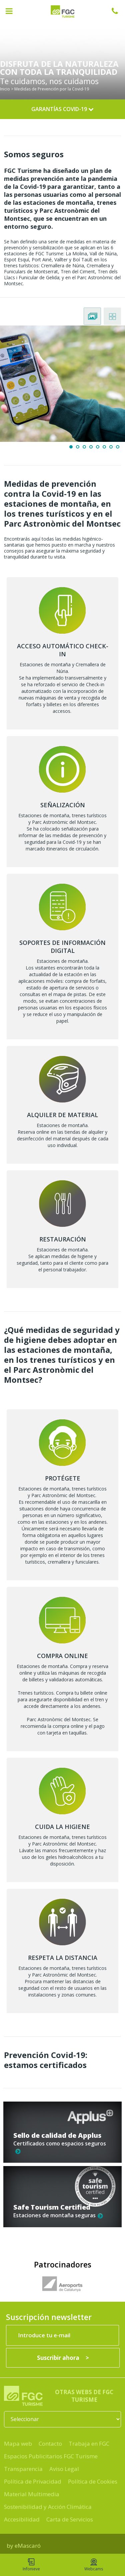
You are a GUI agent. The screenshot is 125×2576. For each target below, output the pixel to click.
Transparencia (23, 2469)
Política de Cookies (92, 2481)
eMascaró (28, 2545)
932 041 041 (118, 11)
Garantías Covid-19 (62, 109)
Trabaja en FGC (89, 2443)
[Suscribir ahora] (62, 2357)
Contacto (50, 2443)
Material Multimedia (31, 2494)
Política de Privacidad (32, 2481)
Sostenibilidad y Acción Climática (48, 2507)
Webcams (93, 2565)
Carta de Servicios (69, 2519)
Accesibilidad (22, 2519)
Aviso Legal (64, 2469)
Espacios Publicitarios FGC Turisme (51, 2456)
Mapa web (18, 2443)
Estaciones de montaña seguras (58, 2215)
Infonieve (31, 2565)
